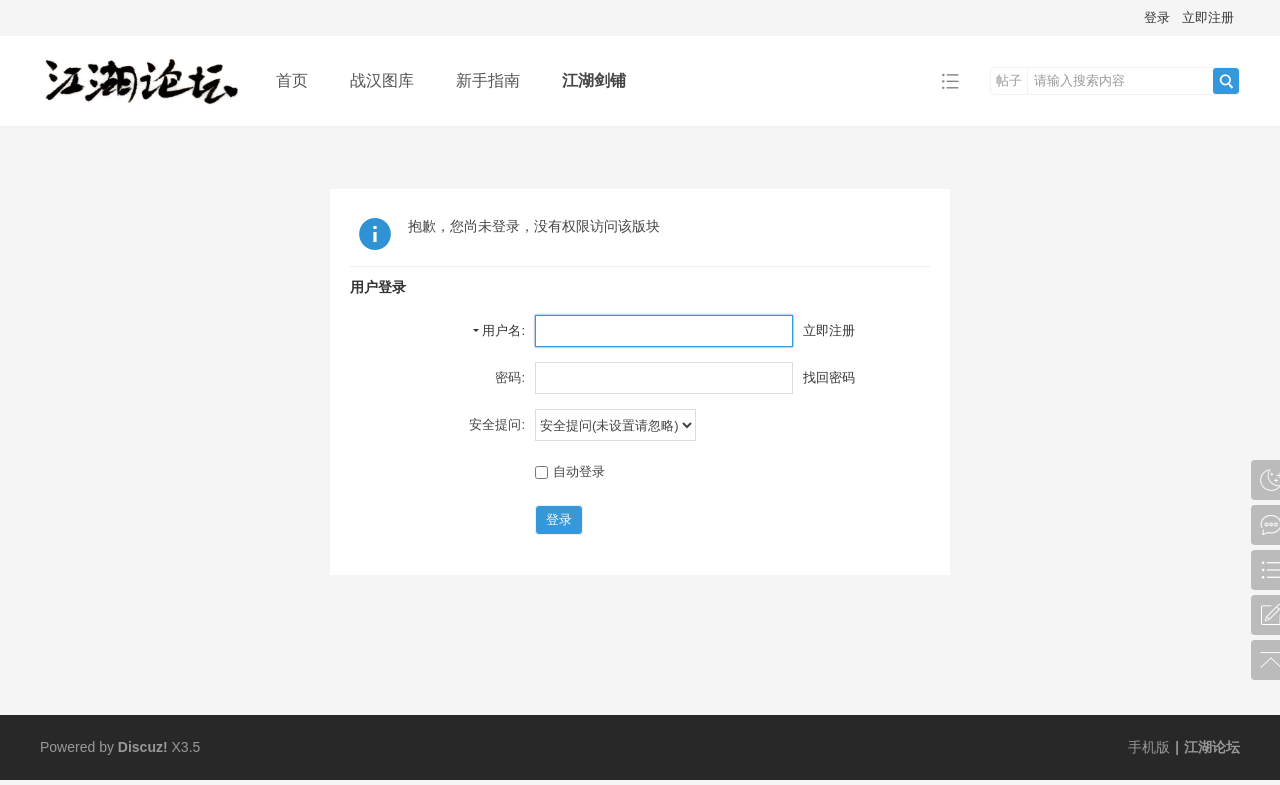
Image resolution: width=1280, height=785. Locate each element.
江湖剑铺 (594, 80)
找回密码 (829, 377)
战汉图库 (382, 80)
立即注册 (1208, 17)
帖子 (1009, 80)
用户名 (501, 330)
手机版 (1149, 747)
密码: (510, 377)
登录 (1157, 17)
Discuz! (143, 747)
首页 (292, 80)
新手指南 (488, 80)
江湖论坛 (1212, 747)
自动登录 (570, 471)
